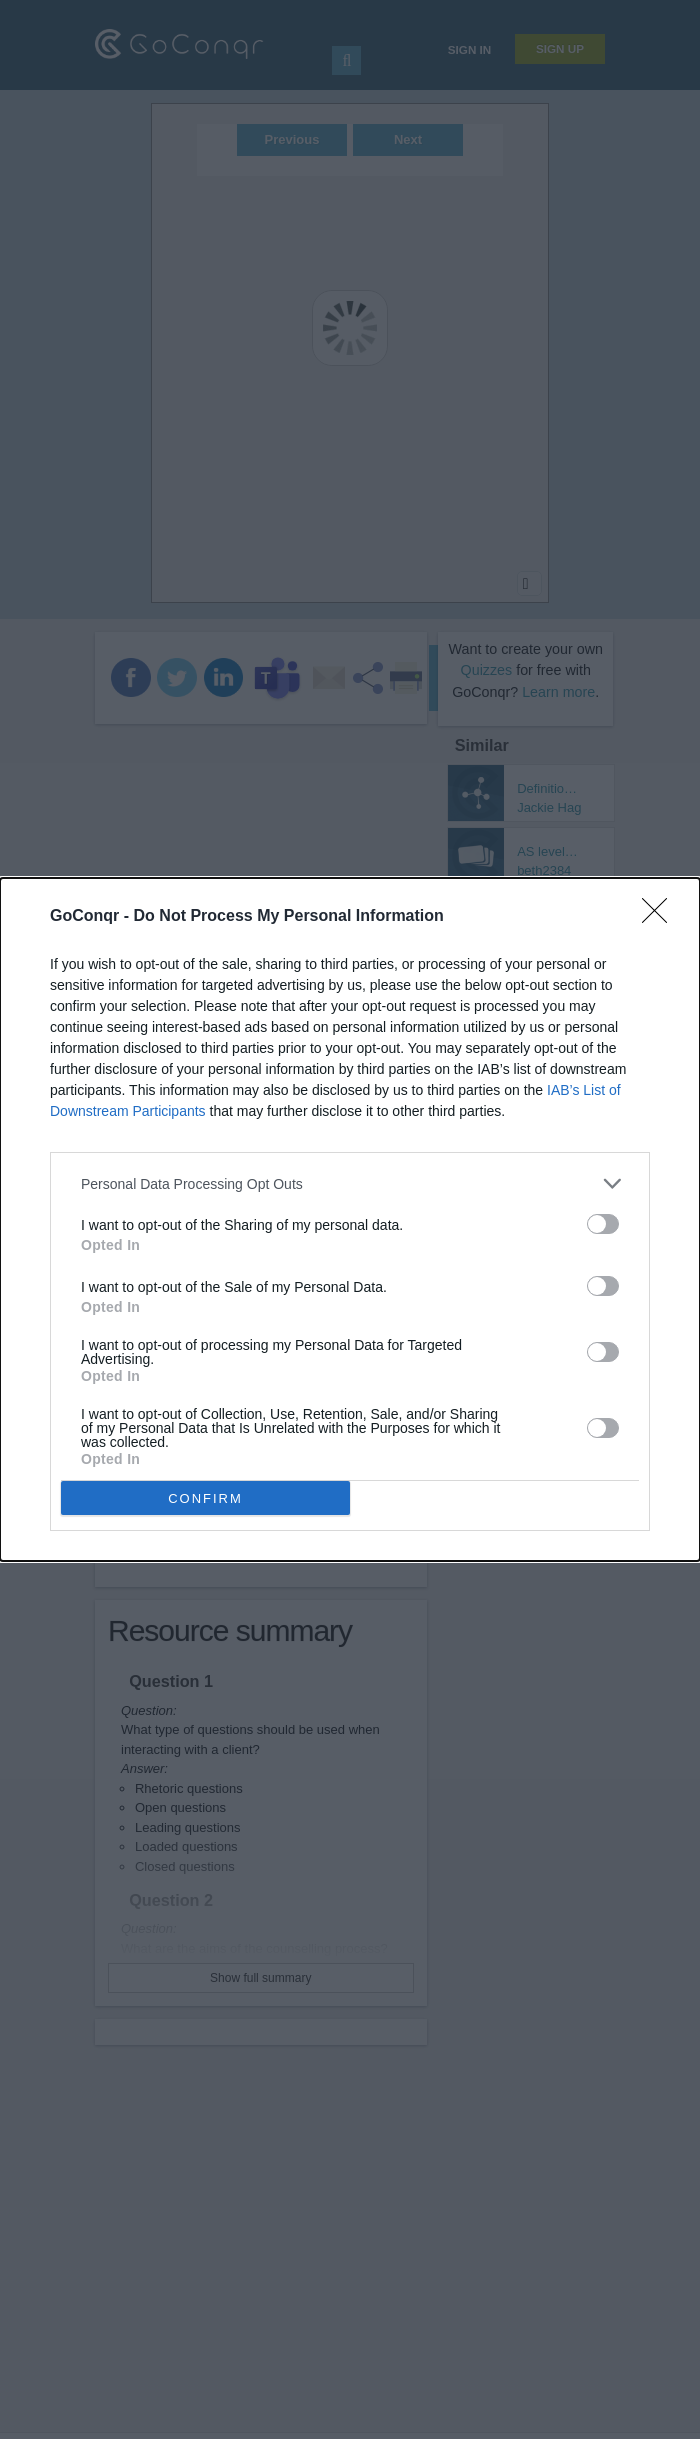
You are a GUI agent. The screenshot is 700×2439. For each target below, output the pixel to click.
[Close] (661, 917)
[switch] (603, 1224)
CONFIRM (205, 1498)
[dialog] (350, 1219)
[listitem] (350, 1183)
